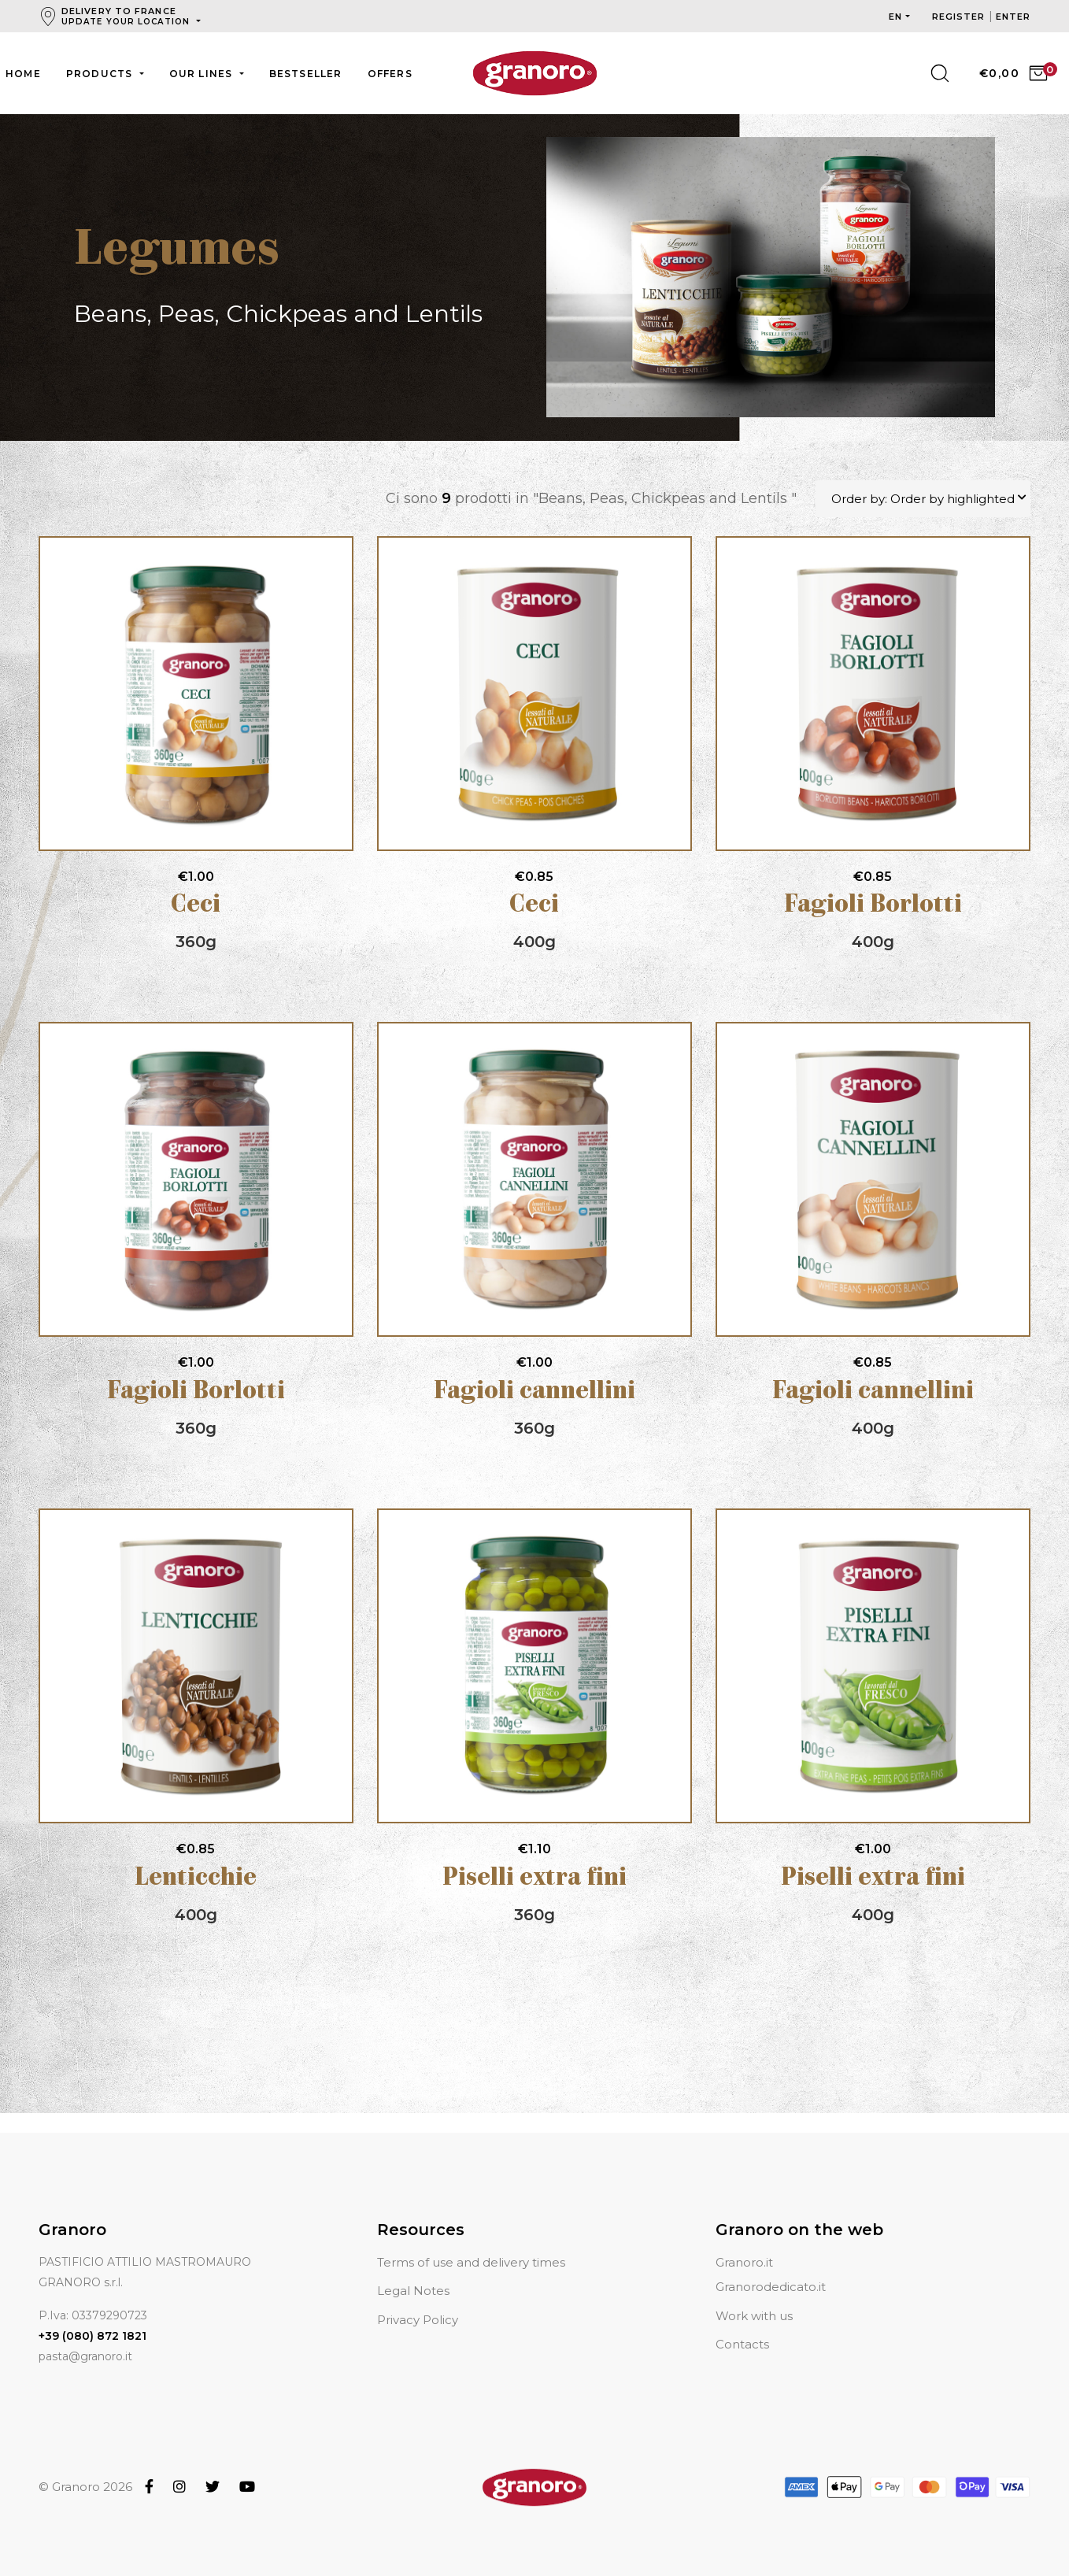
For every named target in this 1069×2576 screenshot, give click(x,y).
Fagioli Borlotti (873, 907)
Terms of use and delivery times (471, 2243)
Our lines (202, 74)
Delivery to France (127, 16)
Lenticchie (196, 1879)
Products (101, 74)
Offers (390, 74)
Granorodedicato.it (771, 2267)
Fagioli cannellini (534, 1393)
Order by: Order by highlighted (923, 499)
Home (23, 74)
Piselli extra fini (534, 1879)
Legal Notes (413, 2271)
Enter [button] (1013, 16)
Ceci (195, 907)
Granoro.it (744, 2243)
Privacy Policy (417, 2300)
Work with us (754, 2296)
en (895, 16)
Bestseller (305, 74)
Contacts (742, 2325)
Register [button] (960, 16)
